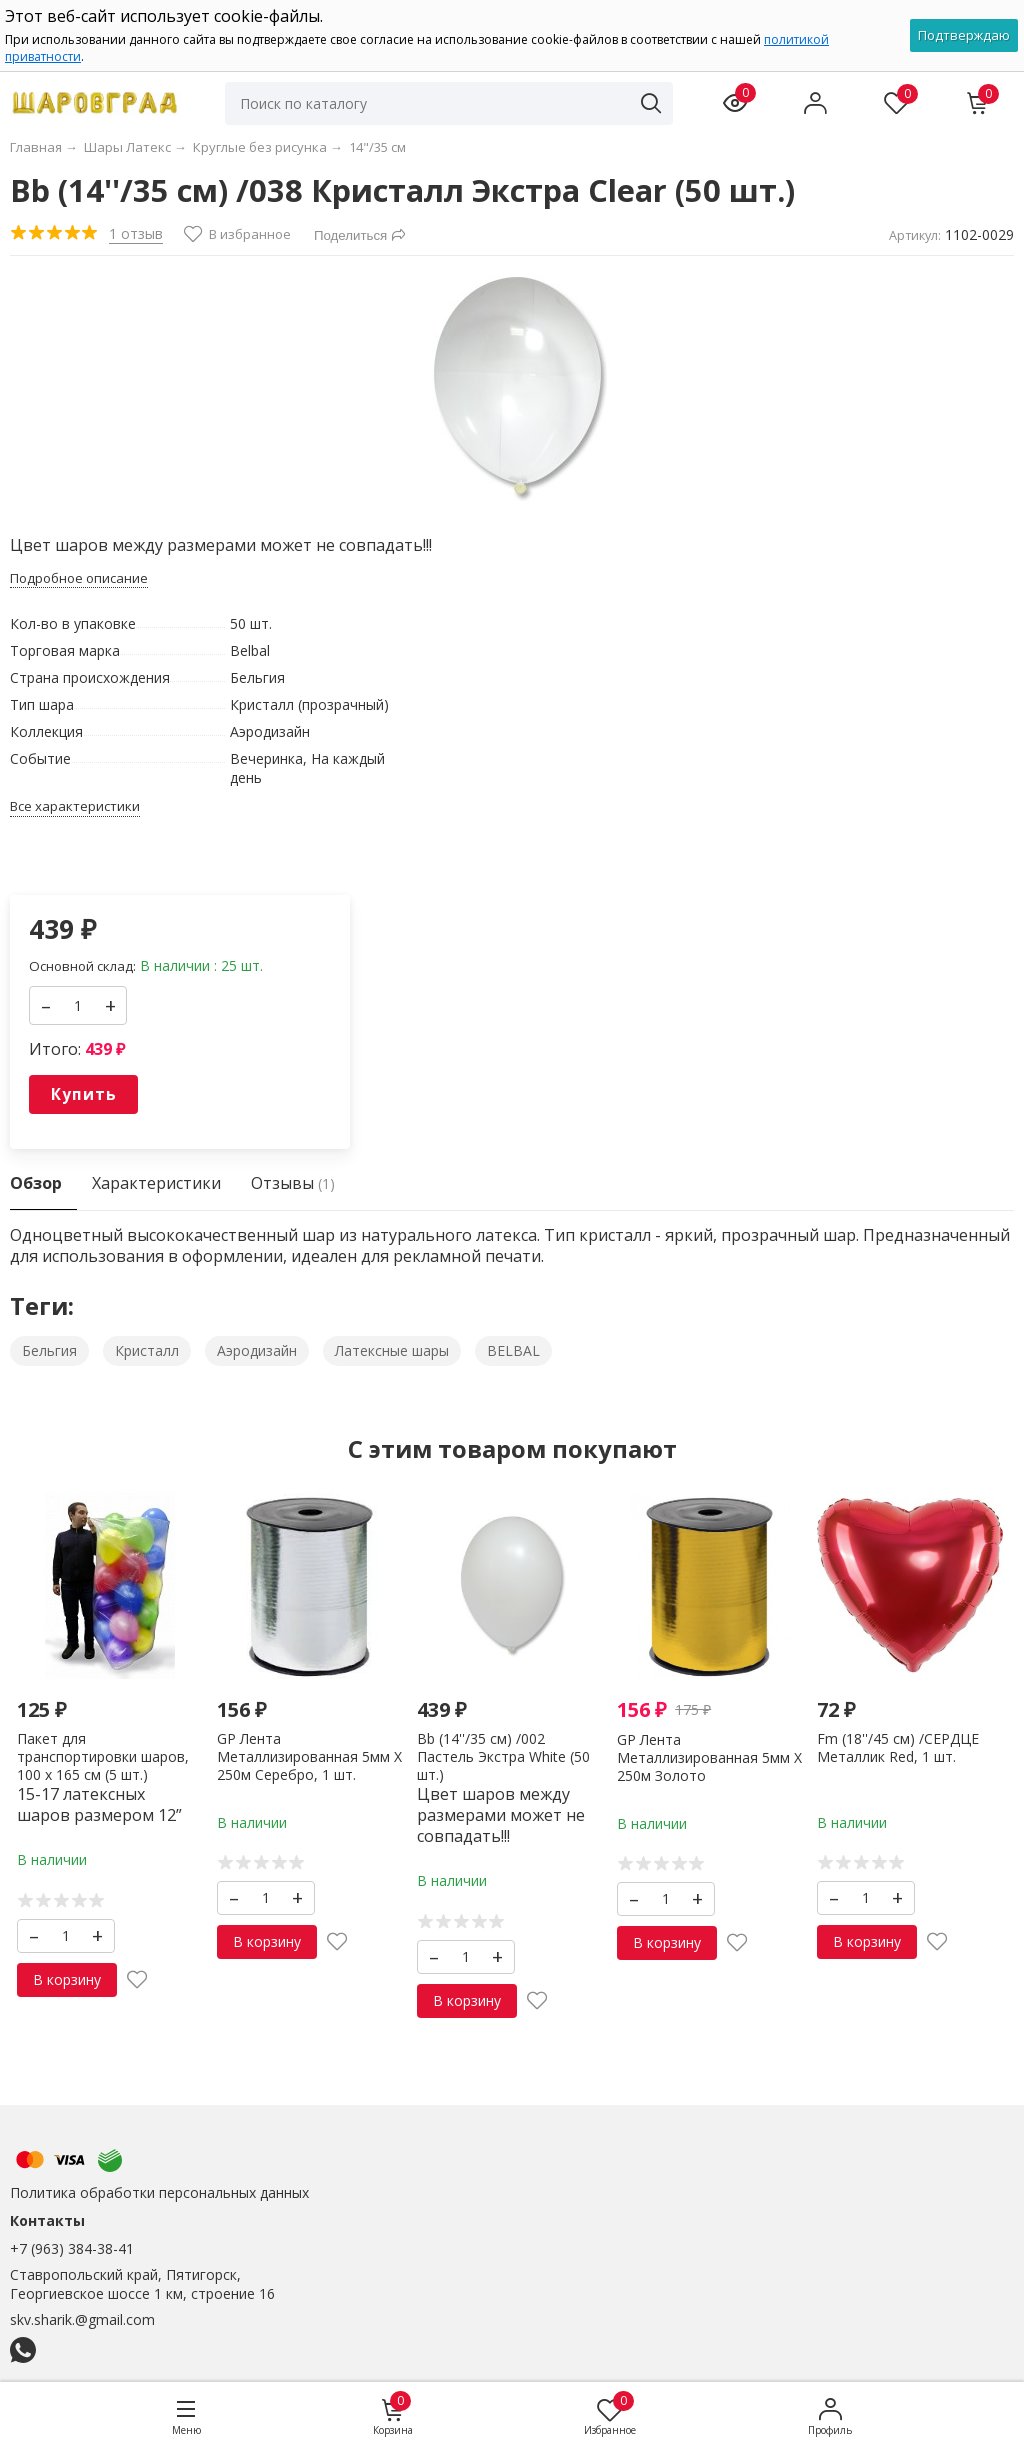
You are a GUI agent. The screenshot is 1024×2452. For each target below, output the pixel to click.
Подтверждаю (964, 35)
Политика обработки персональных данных (159, 2192)
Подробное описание (79, 578)
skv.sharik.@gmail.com (82, 2319)
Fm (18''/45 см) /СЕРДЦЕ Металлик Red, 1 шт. (898, 1747)
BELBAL (513, 1350)
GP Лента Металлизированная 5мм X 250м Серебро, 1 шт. (309, 1756)
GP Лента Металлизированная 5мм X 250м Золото (709, 1757)
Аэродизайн (257, 1350)
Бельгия (49, 1350)
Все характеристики (75, 806)
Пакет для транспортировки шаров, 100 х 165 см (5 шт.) (103, 1756)
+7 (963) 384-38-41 (72, 2248)
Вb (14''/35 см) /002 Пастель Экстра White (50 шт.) (503, 1756)
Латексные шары (392, 1350)
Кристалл (147, 1350)
